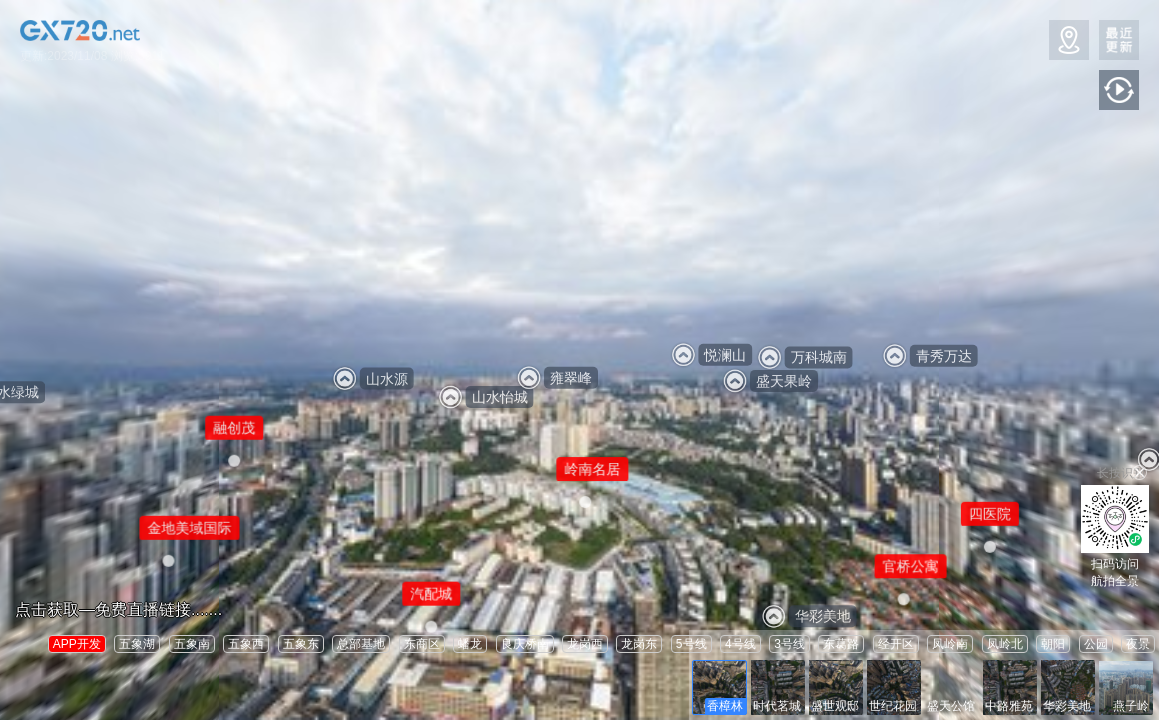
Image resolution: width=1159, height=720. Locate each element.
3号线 (789, 644)
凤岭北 (1005, 644)
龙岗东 (639, 644)
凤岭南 (950, 644)
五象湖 (137, 644)
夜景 (1138, 644)
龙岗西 (585, 644)
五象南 (192, 644)
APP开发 (77, 644)
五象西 (246, 644)
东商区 (422, 644)
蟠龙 (470, 644)
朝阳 (1053, 644)
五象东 (301, 644)
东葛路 (841, 644)
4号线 (740, 644)
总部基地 (361, 644)
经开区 (896, 644)
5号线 (691, 644)
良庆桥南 (525, 644)
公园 (1096, 644)
